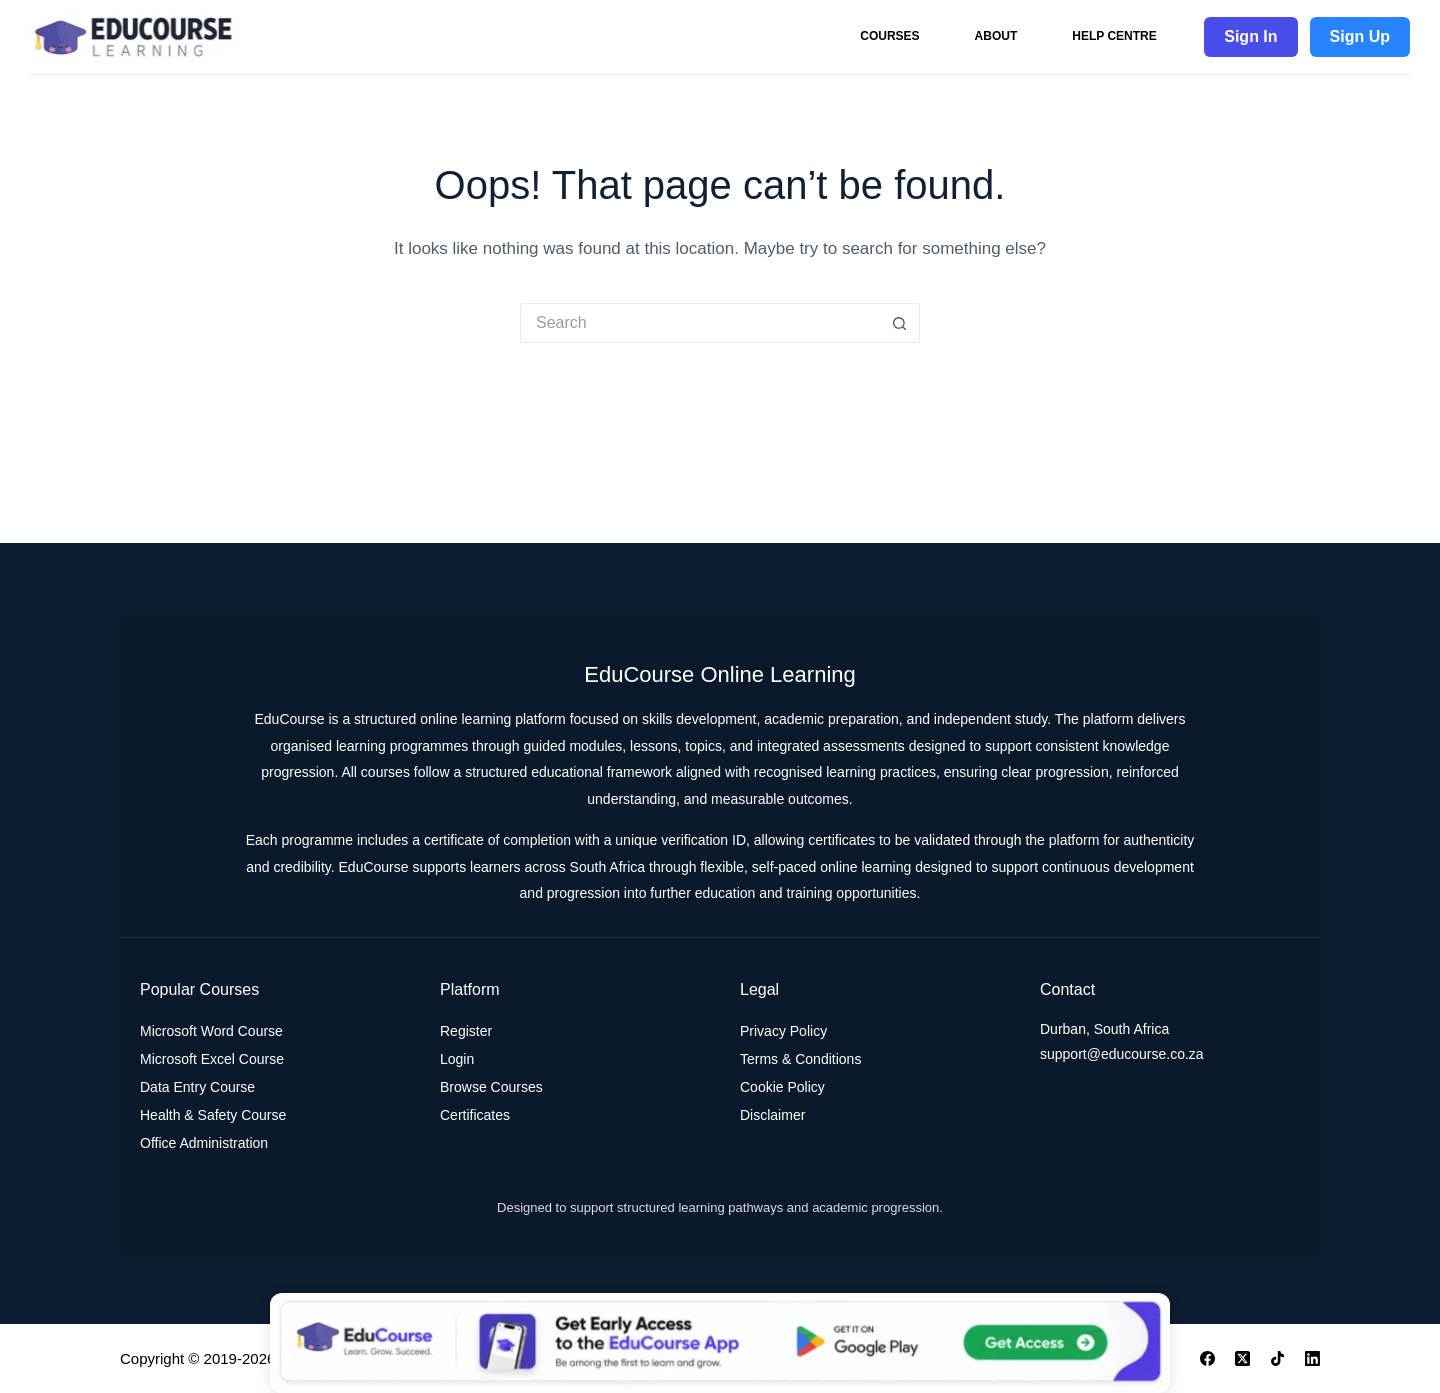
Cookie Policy (782, 1087)
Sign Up (1360, 36)
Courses (889, 36)
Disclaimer (772, 1115)
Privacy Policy (783, 1031)
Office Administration (204, 1143)
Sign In (1250, 36)
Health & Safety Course (213, 1115)
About (996, 36)
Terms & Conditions (800, 1059)
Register (466, 1031)
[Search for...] (700, 323)
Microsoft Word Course (211, 1031)
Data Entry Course (197, 1087)
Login (457, 1059)
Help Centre (1114, 36)
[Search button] (900, 323)
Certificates (475, 1115)
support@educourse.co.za (1122, 1054)
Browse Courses (491, 1087)
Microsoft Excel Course (212, 1059)
